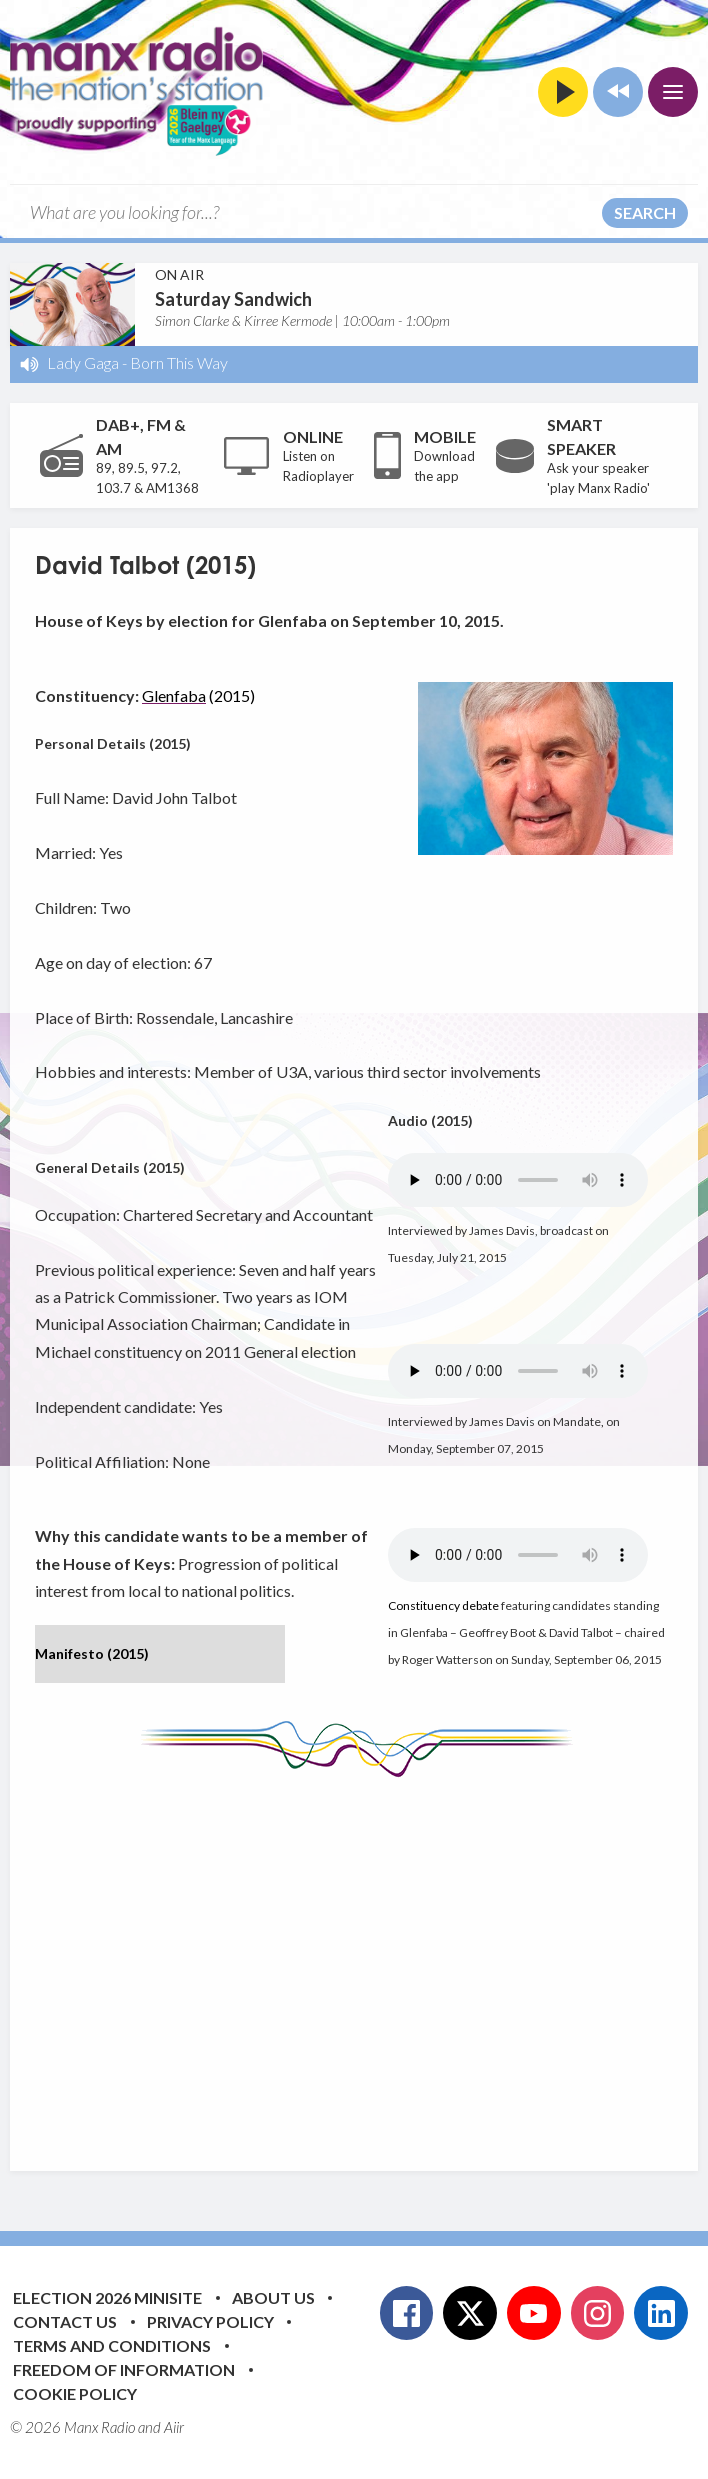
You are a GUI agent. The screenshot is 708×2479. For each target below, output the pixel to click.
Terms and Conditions (112, 2345)
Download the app (444, 466)
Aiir (174, 2427)
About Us (273, 2297)
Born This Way (179, 362)
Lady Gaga (83, 362)
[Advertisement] (371, 1959)
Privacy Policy (210, 2321)
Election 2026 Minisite (107, 2297)
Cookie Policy (75, 2393)
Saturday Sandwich (233, 299)
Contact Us (65, 2321)
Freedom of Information (124, 2369)
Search (645, 212)
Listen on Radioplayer (318, 466)
